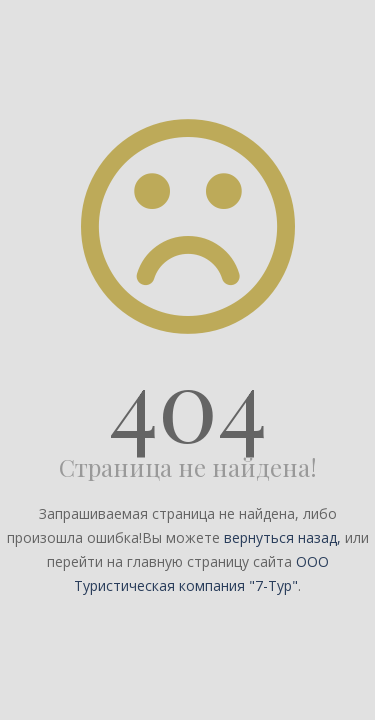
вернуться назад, (282, 537)
